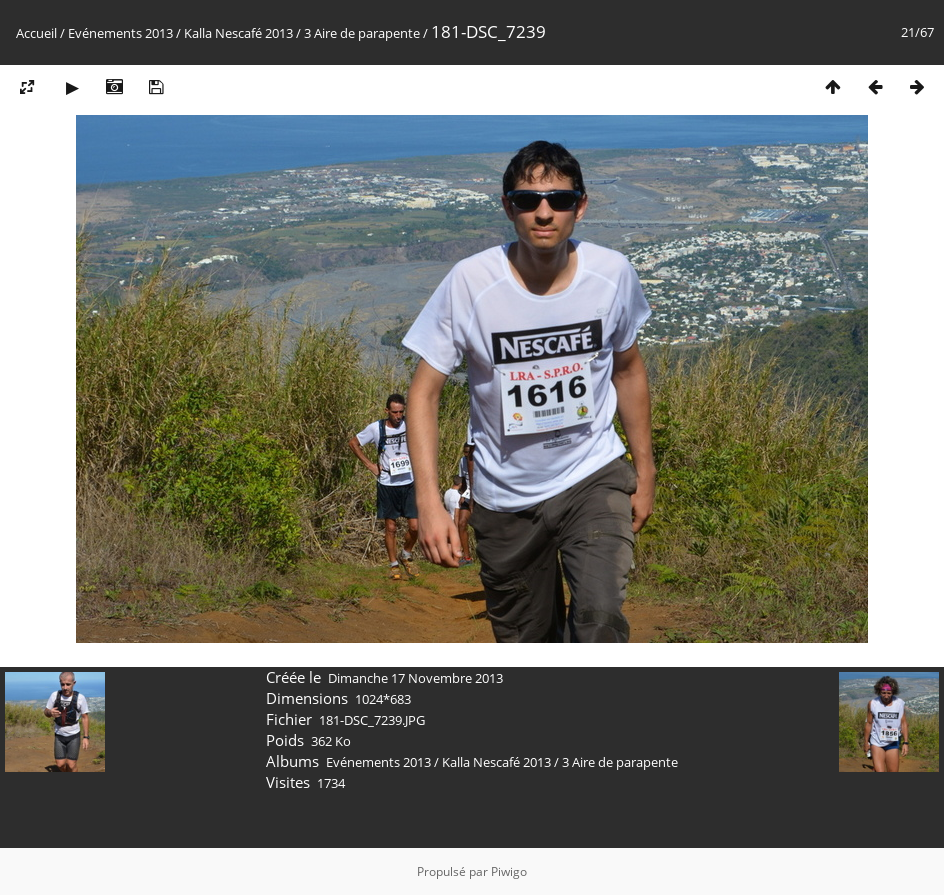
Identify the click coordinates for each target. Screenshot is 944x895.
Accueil (36, 33)
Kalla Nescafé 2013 (238, 33)
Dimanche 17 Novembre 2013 (415, 678)
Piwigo (509, 871)
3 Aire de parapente (362, 33)
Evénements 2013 (120, 33)
